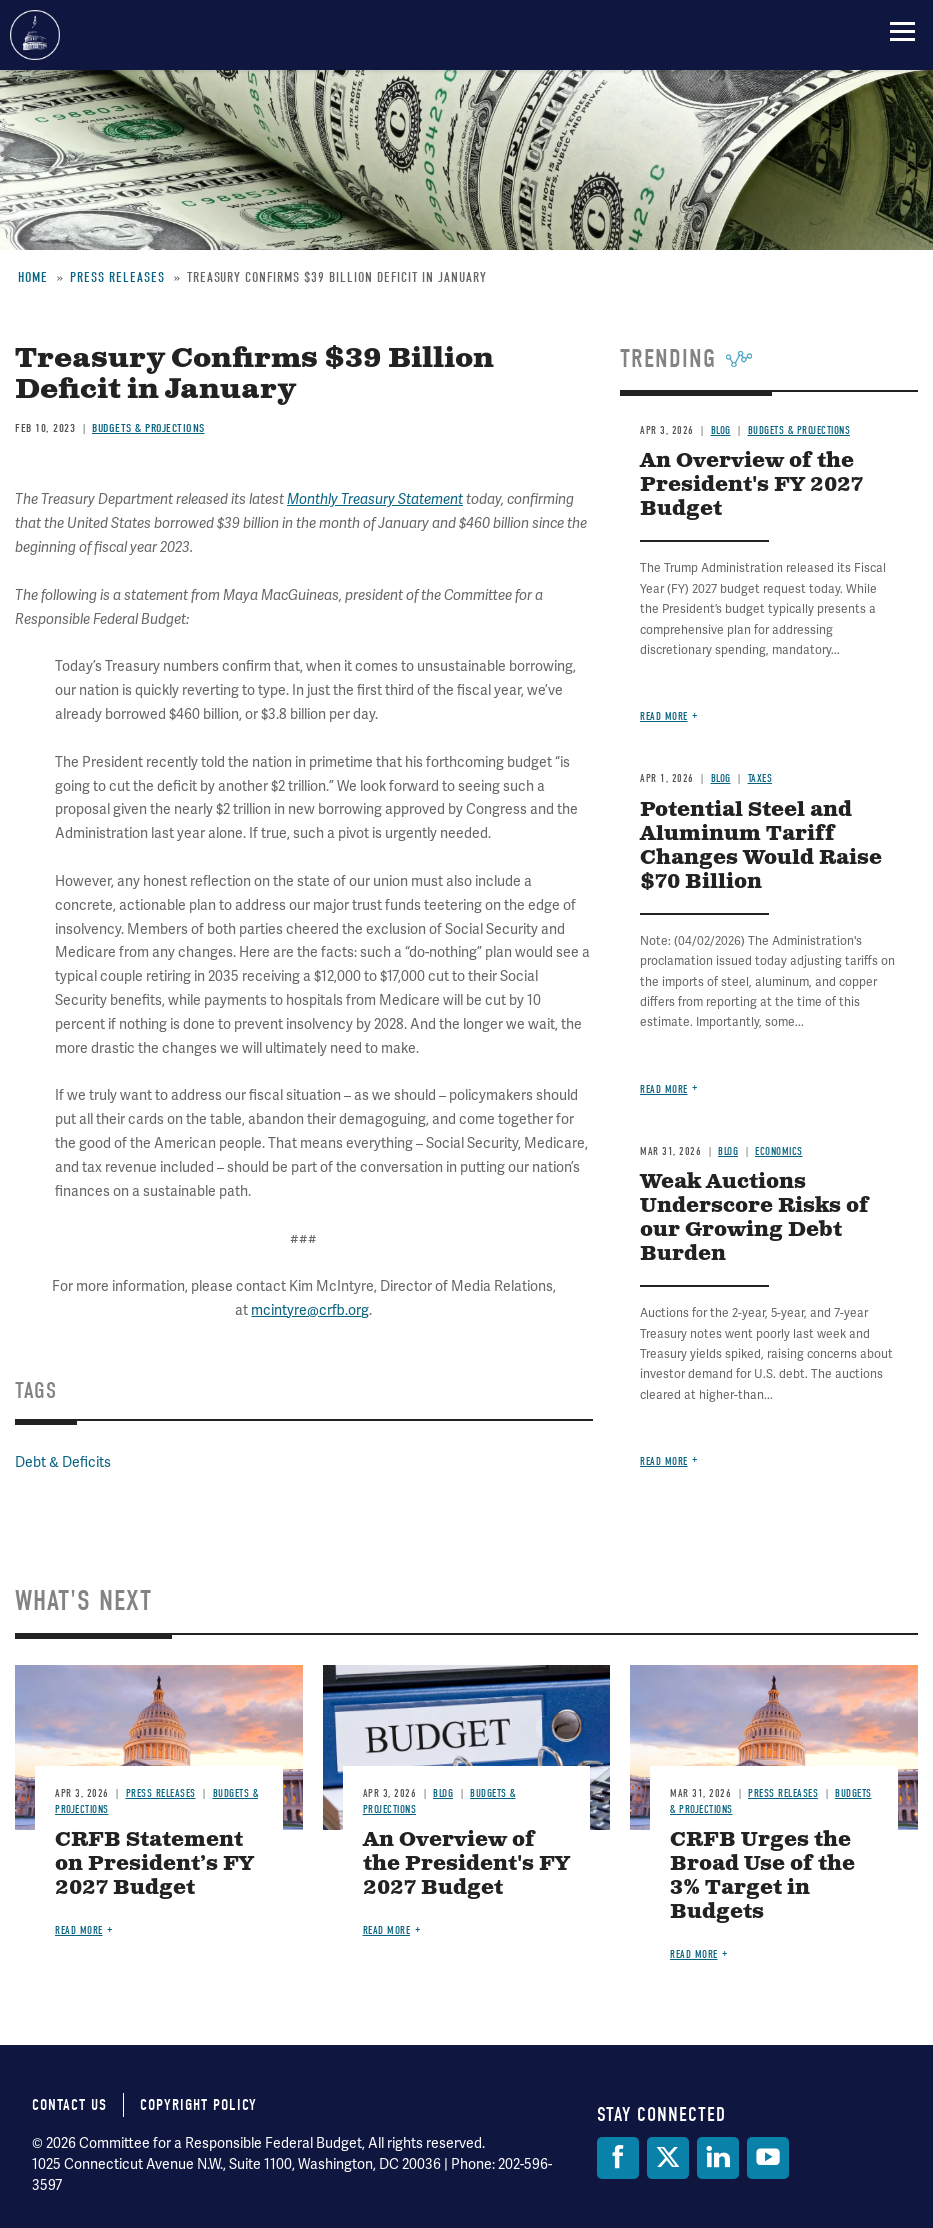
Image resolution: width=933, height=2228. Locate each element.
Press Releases (117, 277)
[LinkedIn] (718, 2158)
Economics (779, 1151)
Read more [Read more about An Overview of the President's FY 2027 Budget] (664, 716)
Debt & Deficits (63, 1462)
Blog (721, 430)
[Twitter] (668, 2158)
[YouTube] (768, 2158)
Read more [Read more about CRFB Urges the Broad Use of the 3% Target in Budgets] (694, 1954)
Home (33, 277)
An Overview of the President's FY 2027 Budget (751, 485)
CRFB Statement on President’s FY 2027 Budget (154, 1864)
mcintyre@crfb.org (310, 1310)
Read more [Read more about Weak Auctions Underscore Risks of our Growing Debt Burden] (664, 1461)
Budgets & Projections (148, 428)
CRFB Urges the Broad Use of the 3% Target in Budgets (762, 1876)
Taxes (760, 778)
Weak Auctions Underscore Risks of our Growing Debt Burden (754, 1218)
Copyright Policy (198, 2105)
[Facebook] (618, 2158)
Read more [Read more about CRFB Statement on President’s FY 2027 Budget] (79, 1930)
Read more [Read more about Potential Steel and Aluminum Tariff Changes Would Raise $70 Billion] (664, 1089)
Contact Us (69, 2105)
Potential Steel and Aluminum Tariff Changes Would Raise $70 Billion (761, 846)
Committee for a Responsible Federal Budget (35, 35)
